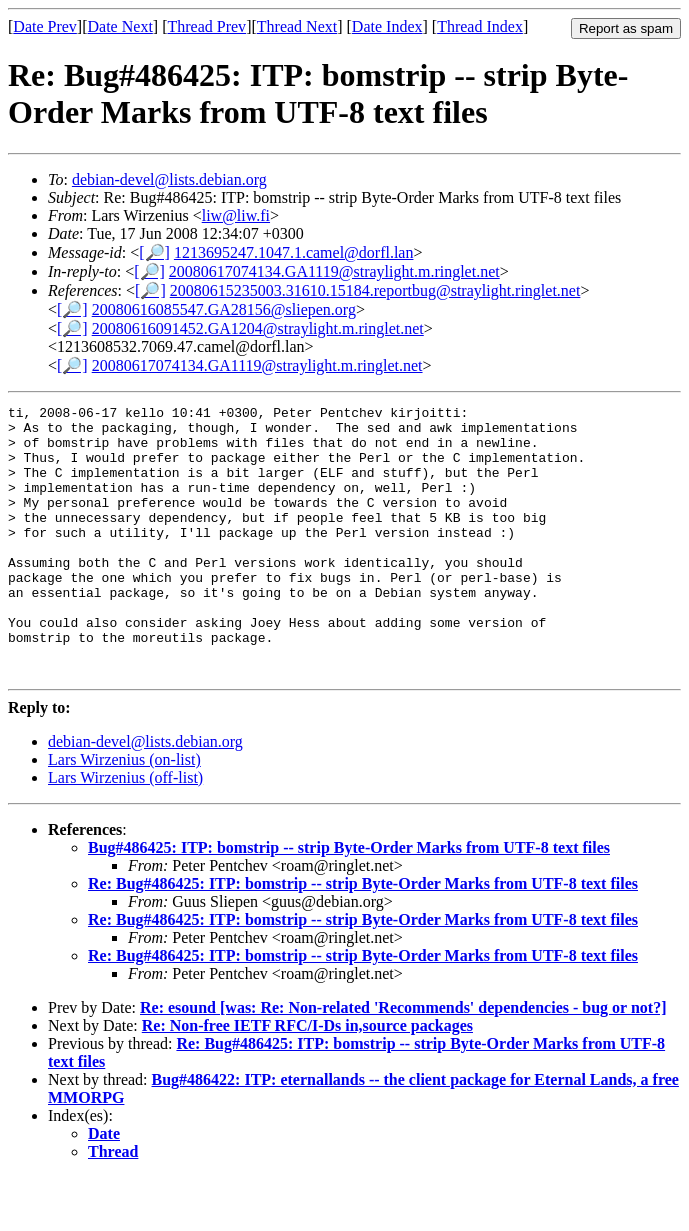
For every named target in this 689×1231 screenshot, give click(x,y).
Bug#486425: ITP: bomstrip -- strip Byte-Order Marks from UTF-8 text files (349, 901)
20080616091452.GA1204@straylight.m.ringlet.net (258, 328)
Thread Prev (206, 26)
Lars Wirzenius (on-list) (124, 813)
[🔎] (154, 252)
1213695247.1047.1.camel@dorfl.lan (294, 252)
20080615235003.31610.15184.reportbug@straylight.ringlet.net (375, 290)
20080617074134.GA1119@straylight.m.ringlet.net (334, 271)
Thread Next (297, 26)
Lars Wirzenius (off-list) (125, 831)
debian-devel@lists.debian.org (169, 179)
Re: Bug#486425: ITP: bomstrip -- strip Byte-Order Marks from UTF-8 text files (363, 937)
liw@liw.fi (236, 215)
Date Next (120, 26)
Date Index (387, 26)
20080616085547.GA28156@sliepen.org (224, 309)
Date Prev (45, 26)
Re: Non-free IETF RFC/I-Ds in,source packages (307, 1079)
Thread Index (480, 26)
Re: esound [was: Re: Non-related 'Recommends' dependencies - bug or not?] (403, 1061)
